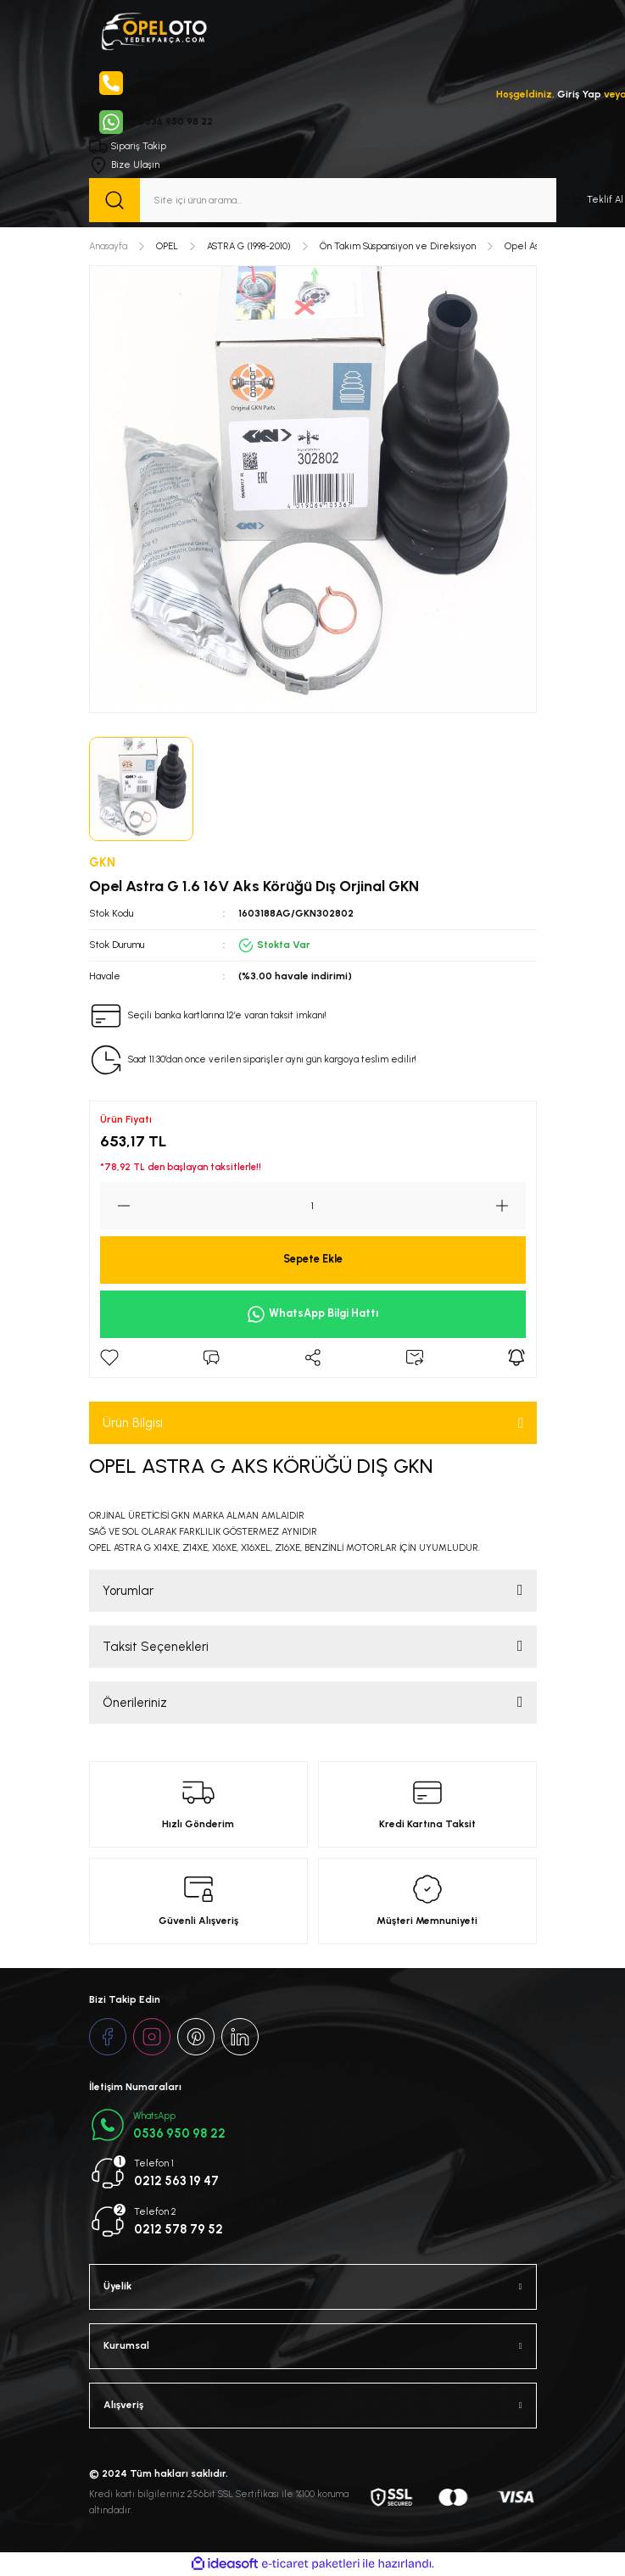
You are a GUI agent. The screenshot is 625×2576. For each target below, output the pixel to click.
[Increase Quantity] (510, 1205)
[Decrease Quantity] (115, 1205)
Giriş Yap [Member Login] (579, 94)
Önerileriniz (135, 1702)
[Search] (322, 200)
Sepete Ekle (313, 1258)
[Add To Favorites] (109, 1357)
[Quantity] (313, 1205)
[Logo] (153, 30)
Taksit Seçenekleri (156, 1646)
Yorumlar (128, 1590)
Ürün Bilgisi (133, 1422)
